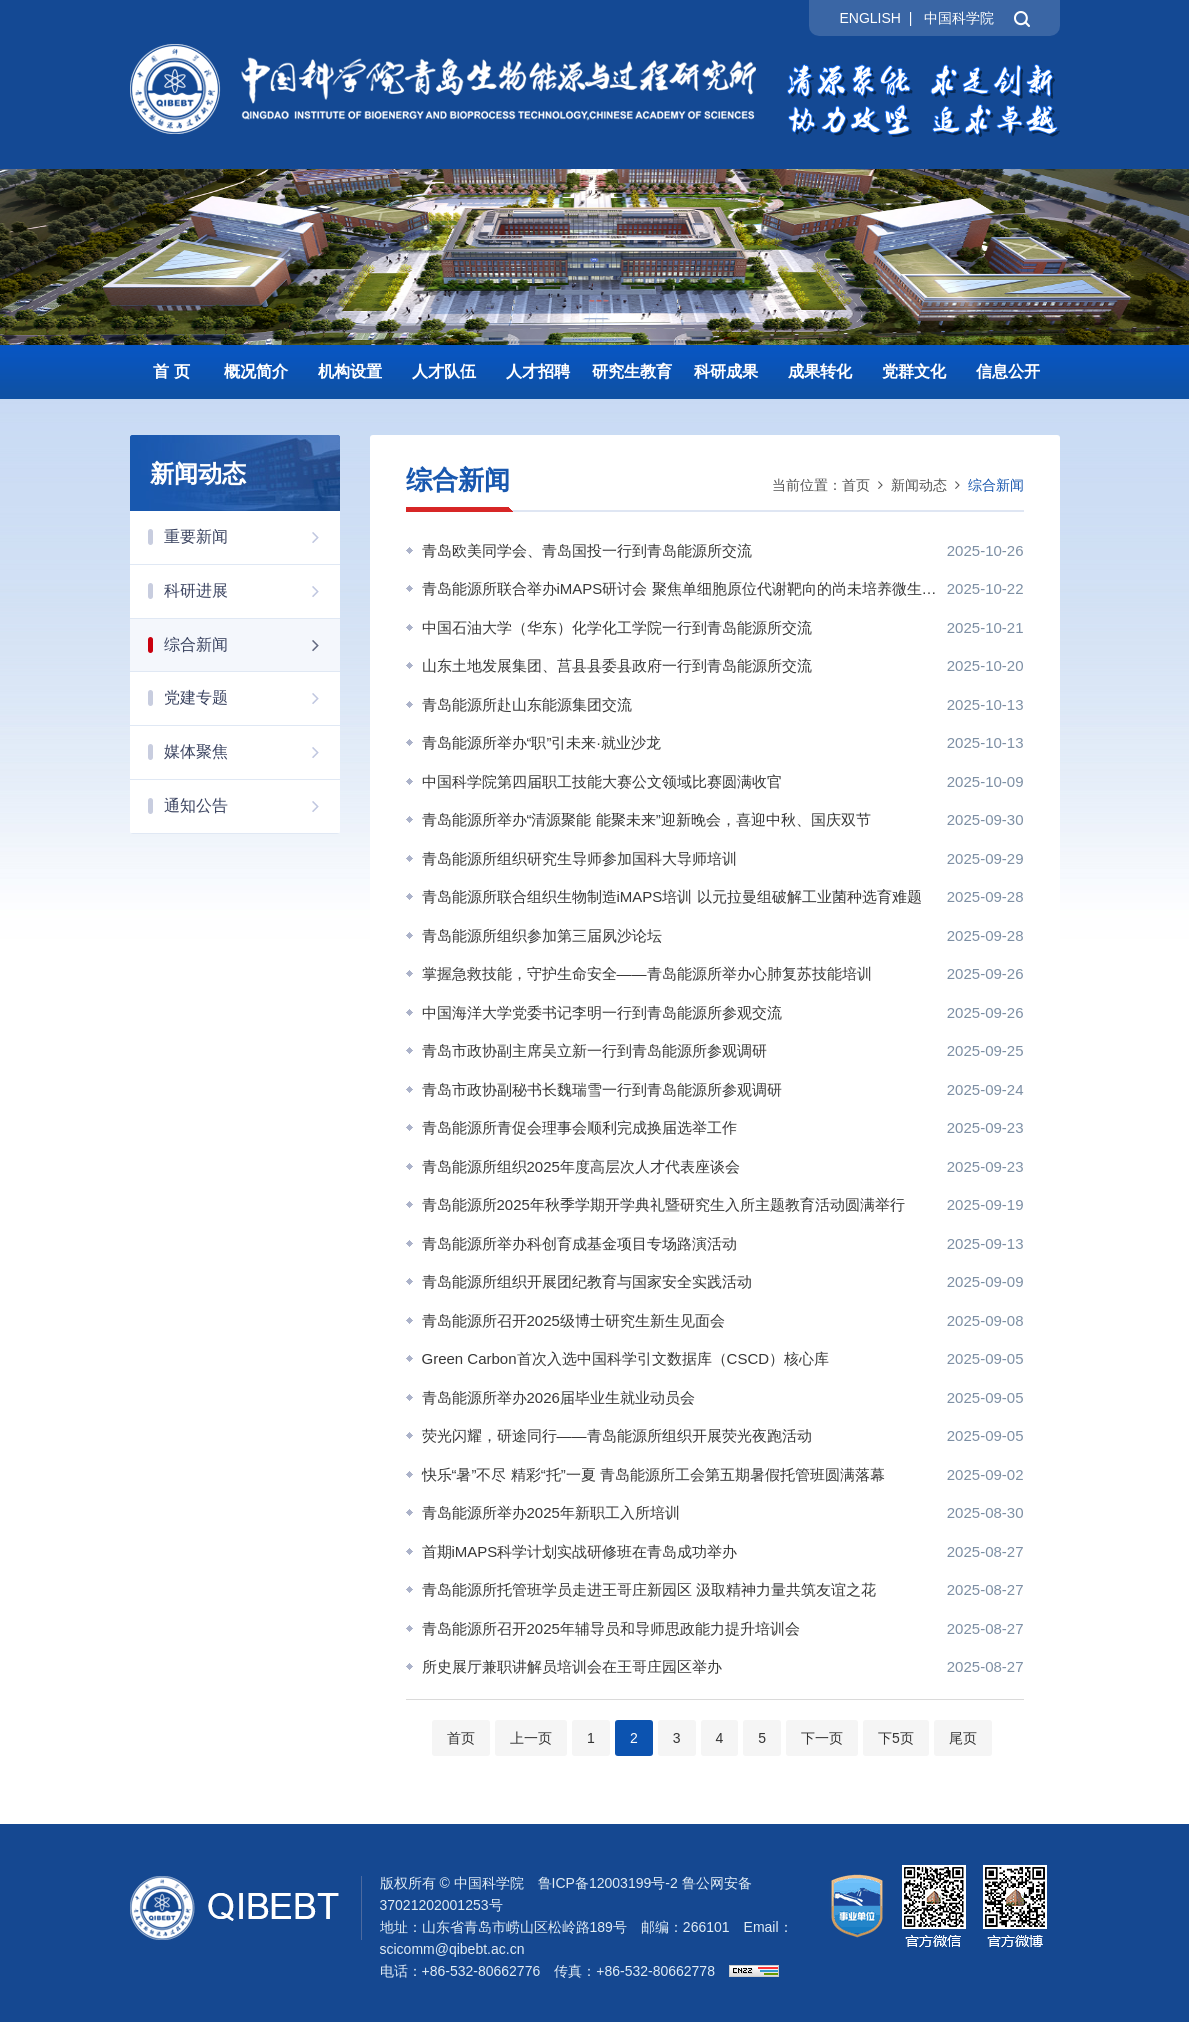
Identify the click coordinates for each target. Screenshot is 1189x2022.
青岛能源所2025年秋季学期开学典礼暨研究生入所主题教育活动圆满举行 (663, 1204)
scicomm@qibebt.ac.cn (452, 1949)
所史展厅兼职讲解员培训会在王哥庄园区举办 (572, 1666)
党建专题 (252, 698)
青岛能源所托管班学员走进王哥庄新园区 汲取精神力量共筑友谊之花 (649, 1589)
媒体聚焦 (252, 752)
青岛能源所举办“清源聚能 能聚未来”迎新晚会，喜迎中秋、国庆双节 (646, 819)
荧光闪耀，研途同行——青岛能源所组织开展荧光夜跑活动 (617, 1435)
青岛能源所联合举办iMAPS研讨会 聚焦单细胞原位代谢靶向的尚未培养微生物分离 (679, 588)
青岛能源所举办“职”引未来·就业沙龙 (541, 742)
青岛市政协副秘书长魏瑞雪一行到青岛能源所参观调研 (602, 1089)
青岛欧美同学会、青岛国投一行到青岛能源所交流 (587, 550)
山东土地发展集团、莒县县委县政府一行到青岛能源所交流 (617, 665)
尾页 (963, 1738)
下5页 (896, 1738)
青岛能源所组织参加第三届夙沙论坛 (542, 935)
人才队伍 (444, 371)
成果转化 (820, 371)
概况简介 (256, 371)
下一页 (822, 1738)
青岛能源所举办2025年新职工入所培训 (551, 1512)
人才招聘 (538, 371)
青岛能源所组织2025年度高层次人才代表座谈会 (581, 1166)
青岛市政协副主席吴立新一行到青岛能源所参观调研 (594, 1050)
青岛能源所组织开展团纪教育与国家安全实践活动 (587, 1281)
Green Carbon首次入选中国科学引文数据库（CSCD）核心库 (626, 1358)
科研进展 (252, 591)
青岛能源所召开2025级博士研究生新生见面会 (573, 1320)
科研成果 (726, 371)
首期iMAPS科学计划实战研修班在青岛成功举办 (580, 1551)
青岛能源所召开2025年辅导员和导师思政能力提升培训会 (611, 1628)
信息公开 (1008, 371)
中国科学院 (959, 18)
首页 (856, 485)
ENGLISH (869, 18)
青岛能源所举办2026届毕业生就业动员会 (558, 1397)
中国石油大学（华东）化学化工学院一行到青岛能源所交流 (617, 627)
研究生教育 (632, 371)
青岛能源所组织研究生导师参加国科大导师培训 (579, 858)
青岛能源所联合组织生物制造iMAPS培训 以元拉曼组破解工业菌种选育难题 (672, 896)
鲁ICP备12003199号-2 (608, 1883)
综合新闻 (252, 645)
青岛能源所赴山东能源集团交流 (527, 704)
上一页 (531, 1738)
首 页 (171, 371)
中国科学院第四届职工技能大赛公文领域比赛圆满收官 (602, 781)
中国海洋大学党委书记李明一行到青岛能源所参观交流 (602, 1012)
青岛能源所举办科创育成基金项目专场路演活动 (579, 1243)
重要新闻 (252, 537)
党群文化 (914, 371)
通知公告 (252, 806)
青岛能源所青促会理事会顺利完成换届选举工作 (579, 1127)
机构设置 (350, 371)
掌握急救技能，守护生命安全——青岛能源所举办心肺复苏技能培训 (647, 973)
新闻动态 (919, 485)
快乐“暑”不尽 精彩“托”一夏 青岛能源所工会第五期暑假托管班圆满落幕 (653, 1474)
